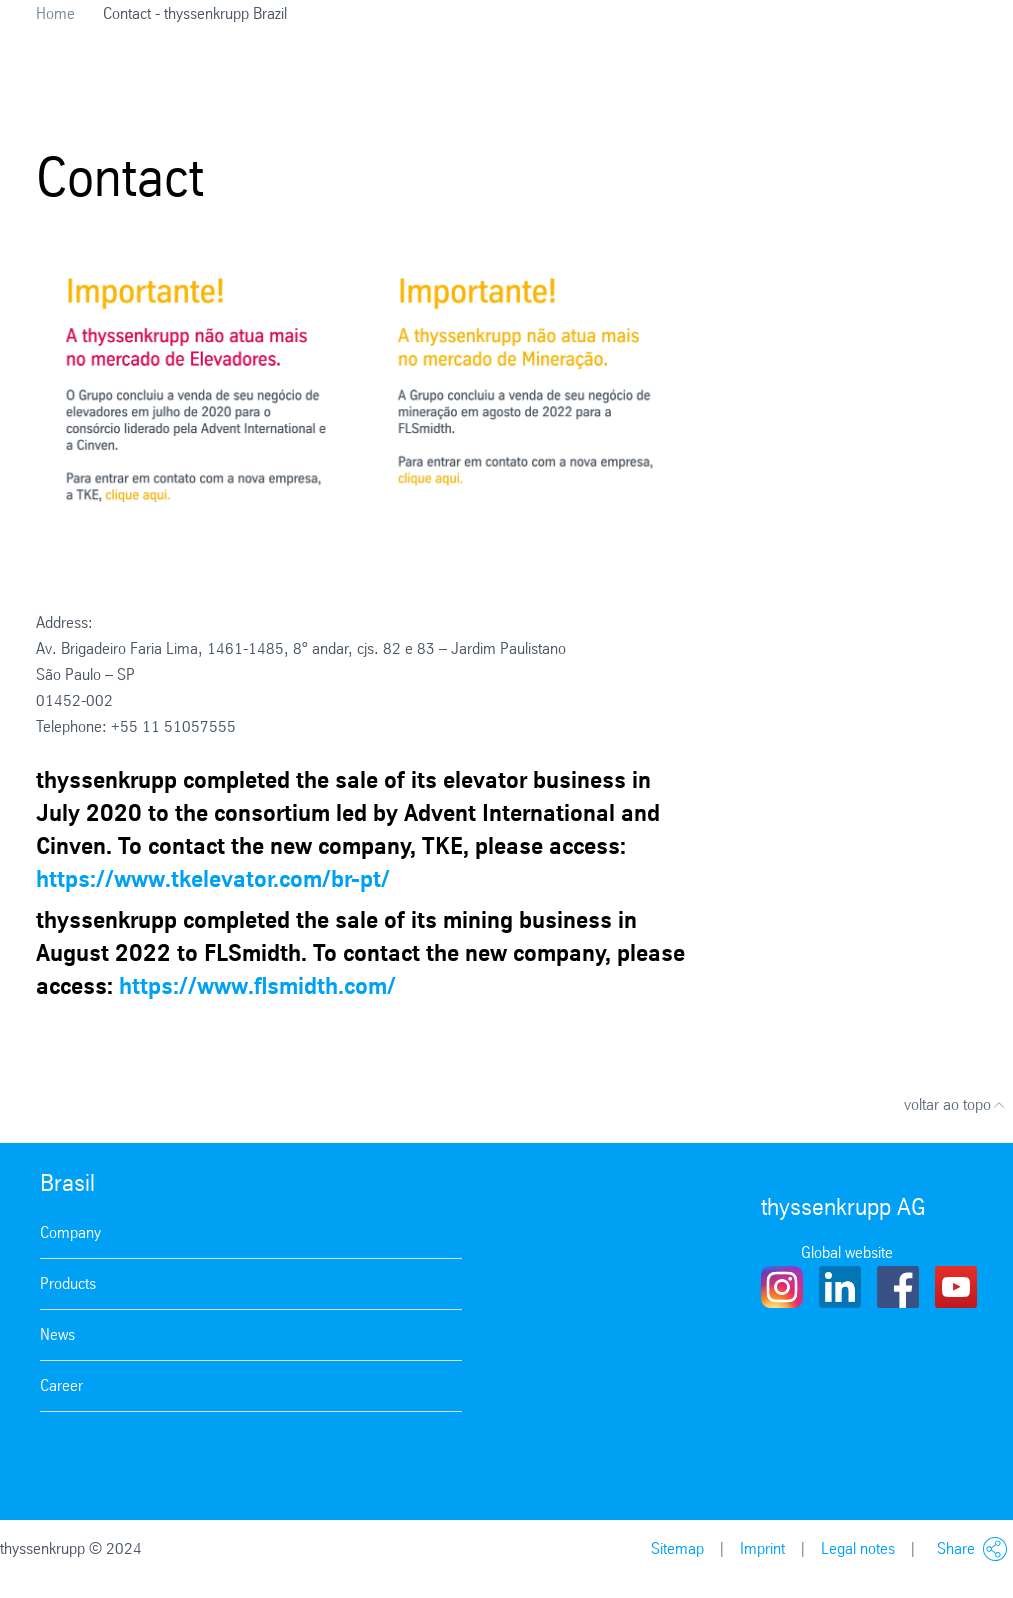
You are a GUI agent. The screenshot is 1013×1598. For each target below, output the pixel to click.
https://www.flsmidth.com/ (257, 986)
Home (55, 13)
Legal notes (858, 1548)
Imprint (762, 1548)
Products (68, 1283)
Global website (847, 1252)
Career (61, 1385)
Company (70, 1232)
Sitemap (677, 1548)
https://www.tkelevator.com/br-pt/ (213, 879)
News (57, 1334)
